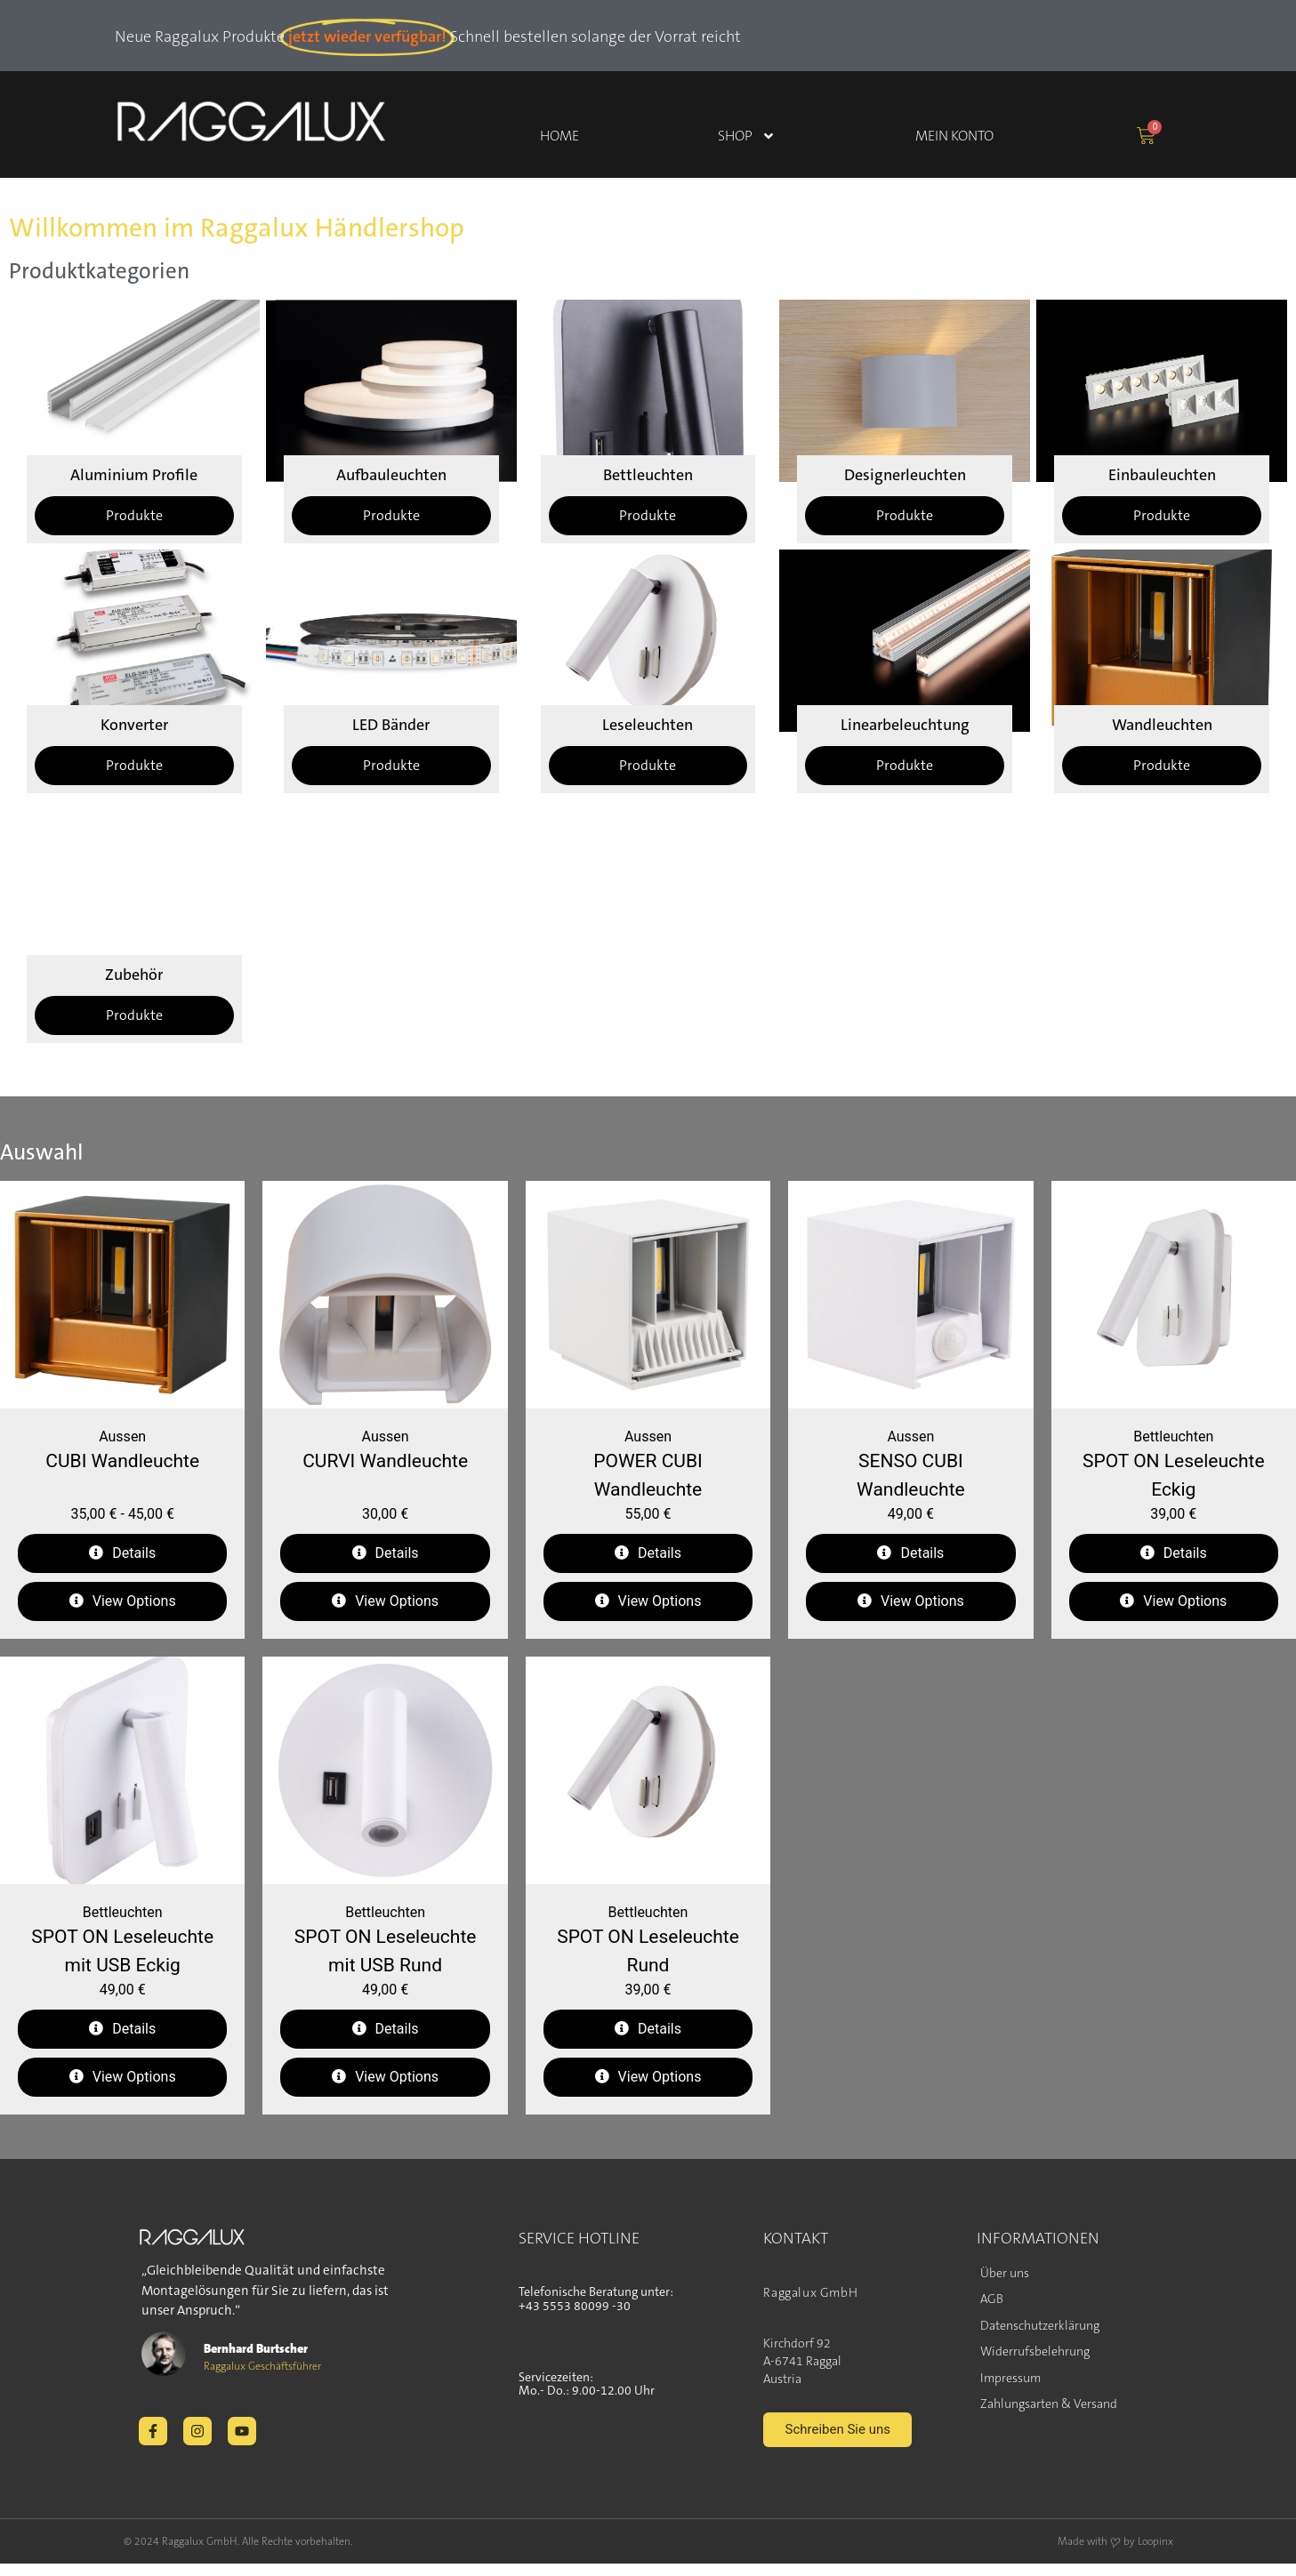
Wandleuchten (1162, 724)
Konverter (134, 724)
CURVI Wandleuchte (385, 1461)
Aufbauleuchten (391, 475)
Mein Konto (954, 135)
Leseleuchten (647, 724)
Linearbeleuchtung (905, 724)
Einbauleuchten (1162, 475)
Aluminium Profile (133, 475)
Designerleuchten (905, 475)
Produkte (134, 515)
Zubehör (134, 974)
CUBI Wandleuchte (122, 1461)
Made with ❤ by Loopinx (1115, 2558)
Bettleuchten (648, 475)
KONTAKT (795, 2238)
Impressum (1010, 2378)
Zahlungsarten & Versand (1048, 2403)
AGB (991, 2299)
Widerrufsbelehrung (1035, 2351)
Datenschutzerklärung (1039, 2325)
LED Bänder (391, 724)
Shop (747, 136)
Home (559, 135)
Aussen (122, 1436)
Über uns (1004, 2273)
